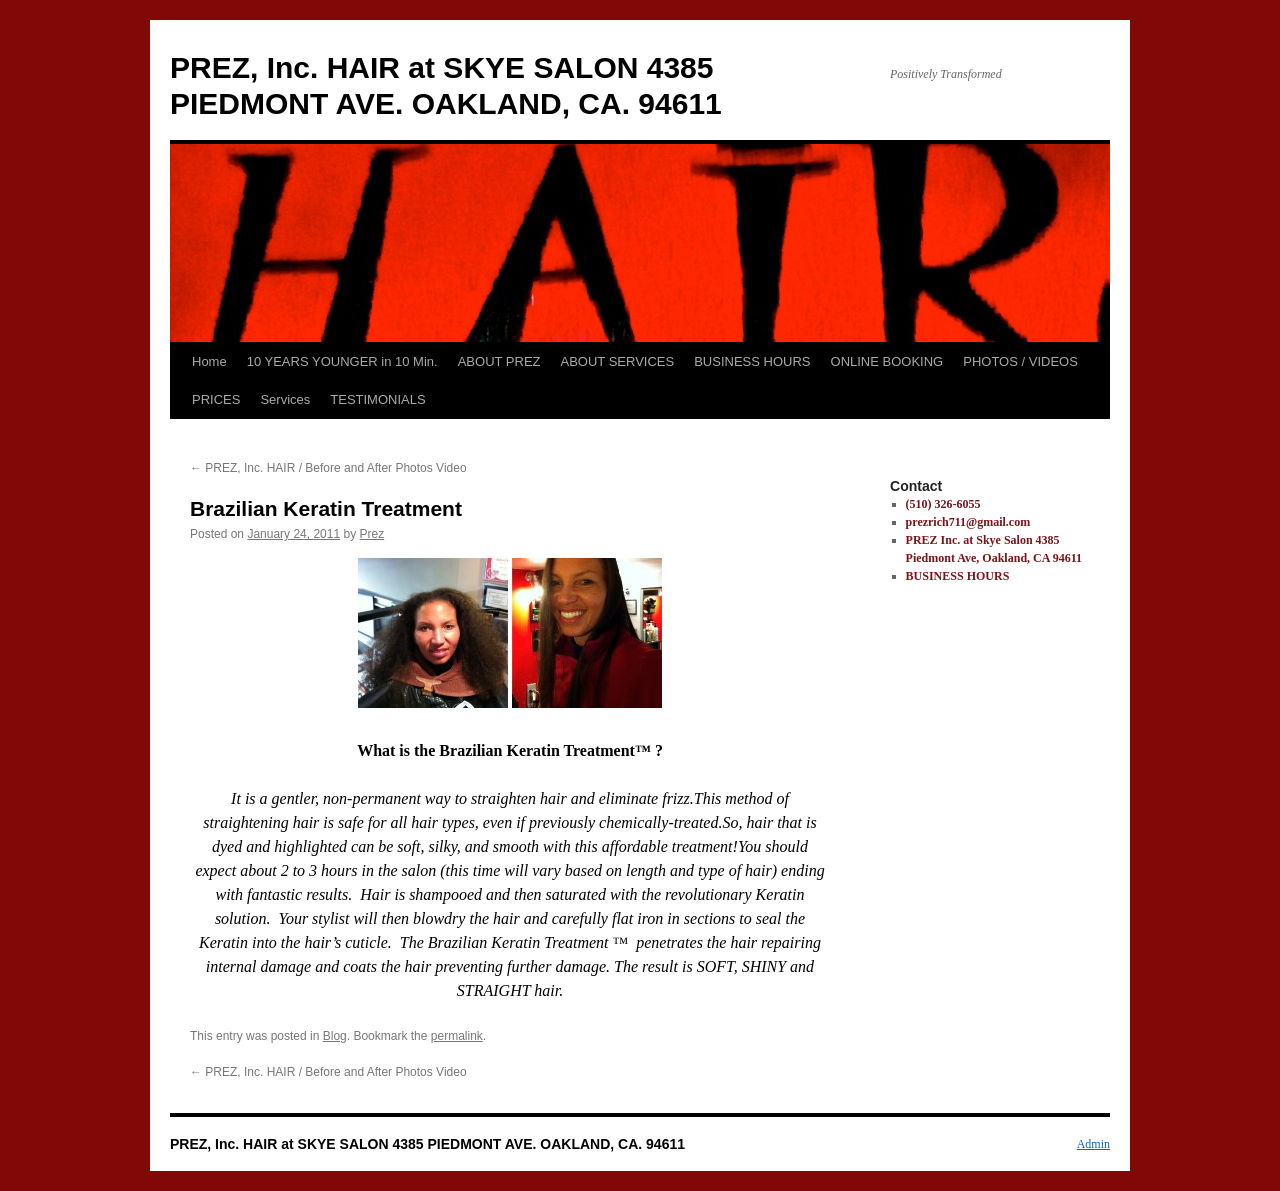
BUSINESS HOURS (752, 361)
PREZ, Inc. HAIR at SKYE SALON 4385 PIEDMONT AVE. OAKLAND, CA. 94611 (427, 1144)
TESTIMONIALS (377, 399)
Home (209, 361)
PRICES (216, 399)
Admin (1093, 1144)
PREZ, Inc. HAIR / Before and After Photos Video (328, 468)
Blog (335, 1036)
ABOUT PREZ (499, 361)
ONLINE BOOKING (887, 361)
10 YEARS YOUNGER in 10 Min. (342, 361)
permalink (457, 1036)
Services (285, 399)
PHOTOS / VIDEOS (1020, 361)
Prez (372, 534)
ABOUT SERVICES (618, 361)
